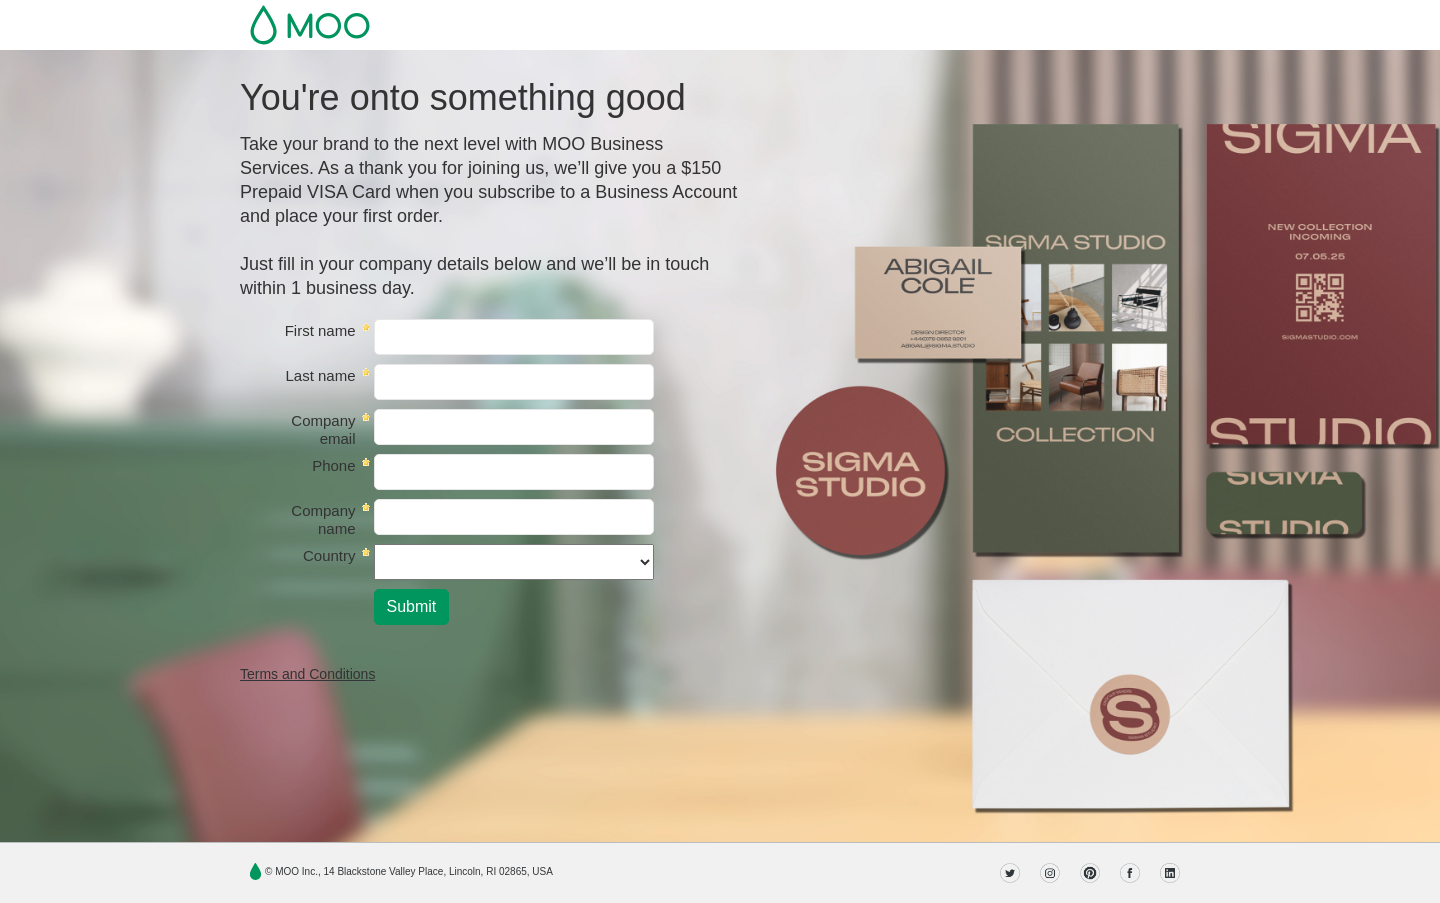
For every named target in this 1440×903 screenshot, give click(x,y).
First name (320, 330)
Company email (323, 429)
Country (329, 555)
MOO (310, 25)
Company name (323, 519)
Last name (320, 375)
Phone (333, 465)
